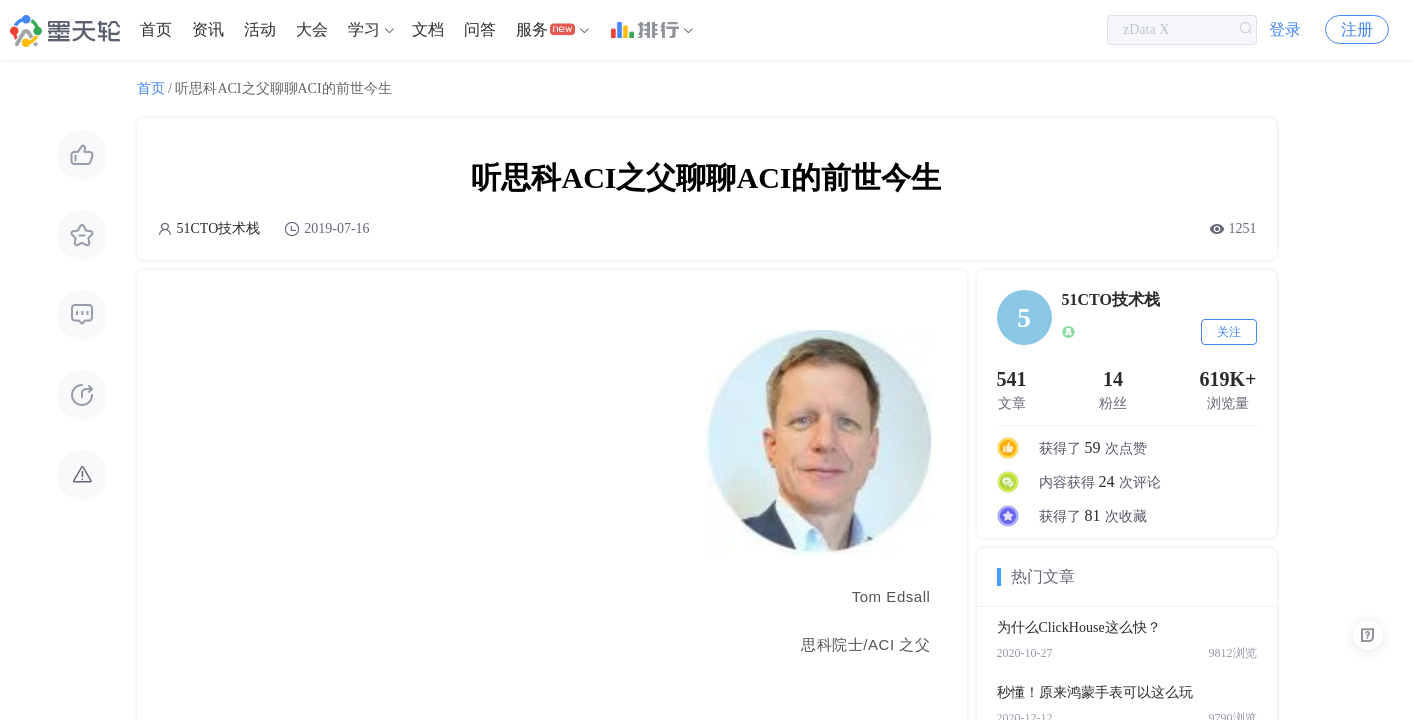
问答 (480, 29)
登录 (1285, 29)
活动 (260, 29)
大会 (312, 29)
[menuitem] (156, 30)
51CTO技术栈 (219, 228)
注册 (1357, 29)
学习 (364, 29)
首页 (156, 29)
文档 (428, 29)
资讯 (208, 29)
